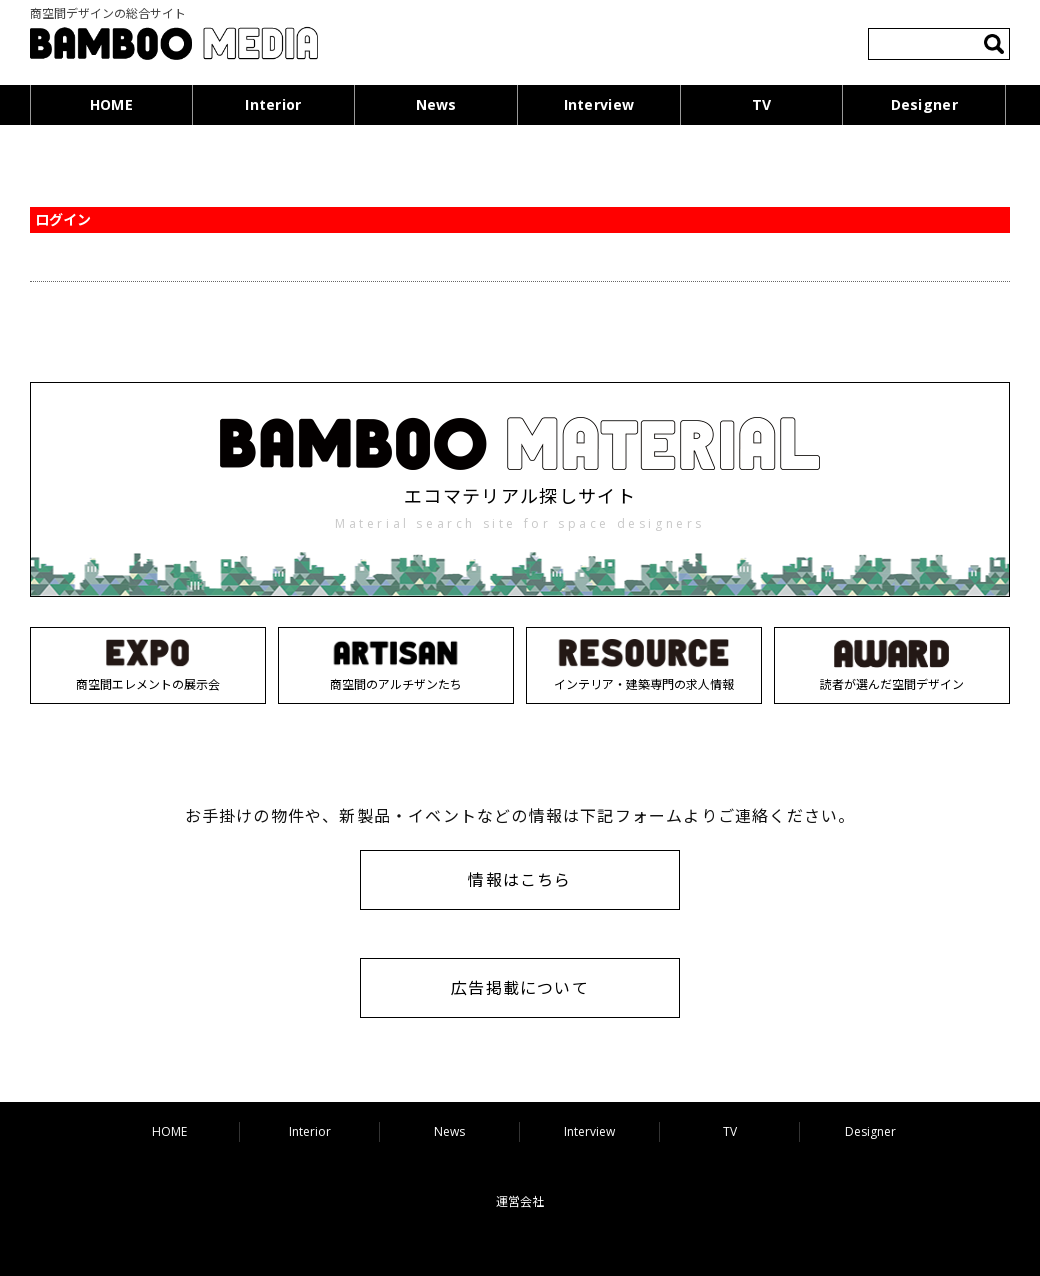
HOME (111, 104)
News (436, 104)
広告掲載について (520, 988)
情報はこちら (519, 880)
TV (762, 104)
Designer (924, 104)
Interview (599, 104)
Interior (273, 104)
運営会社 (520, 1201)
